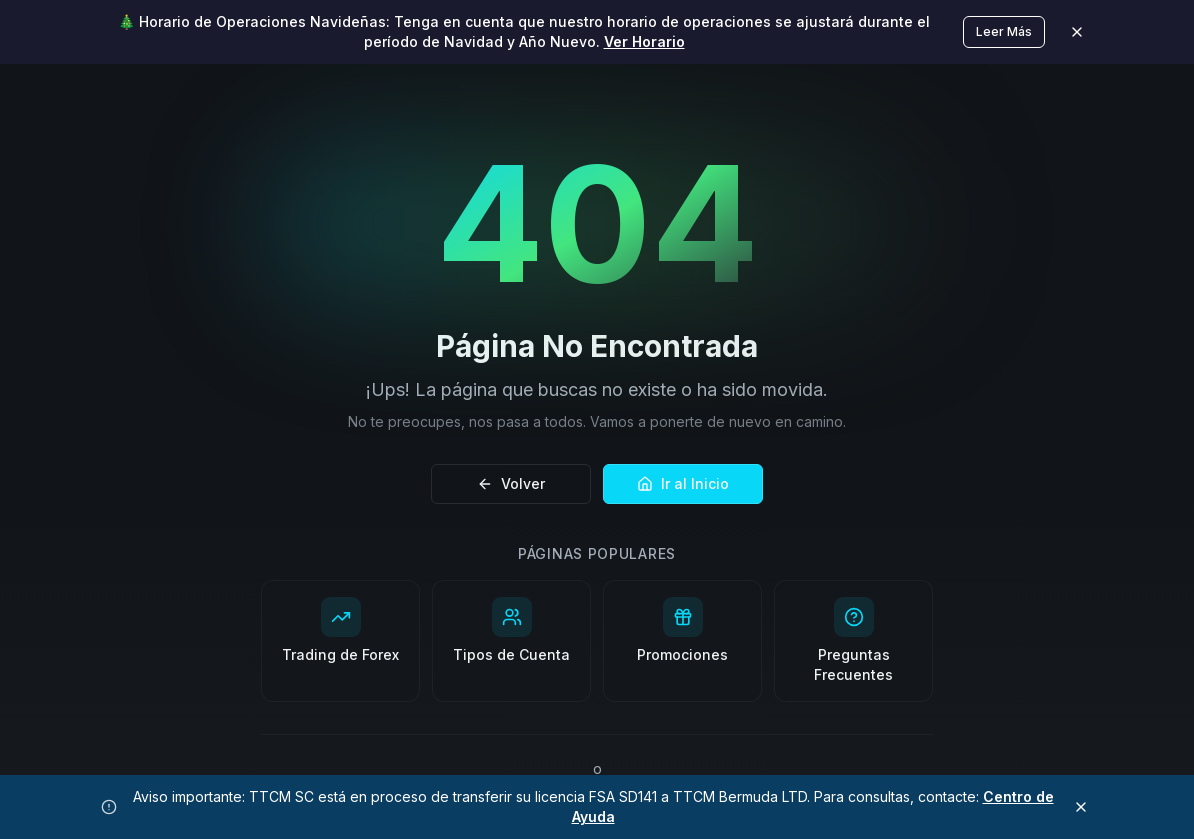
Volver (511, 483)
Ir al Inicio (683, 483)
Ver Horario (644, 41)
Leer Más (1004, 31)
